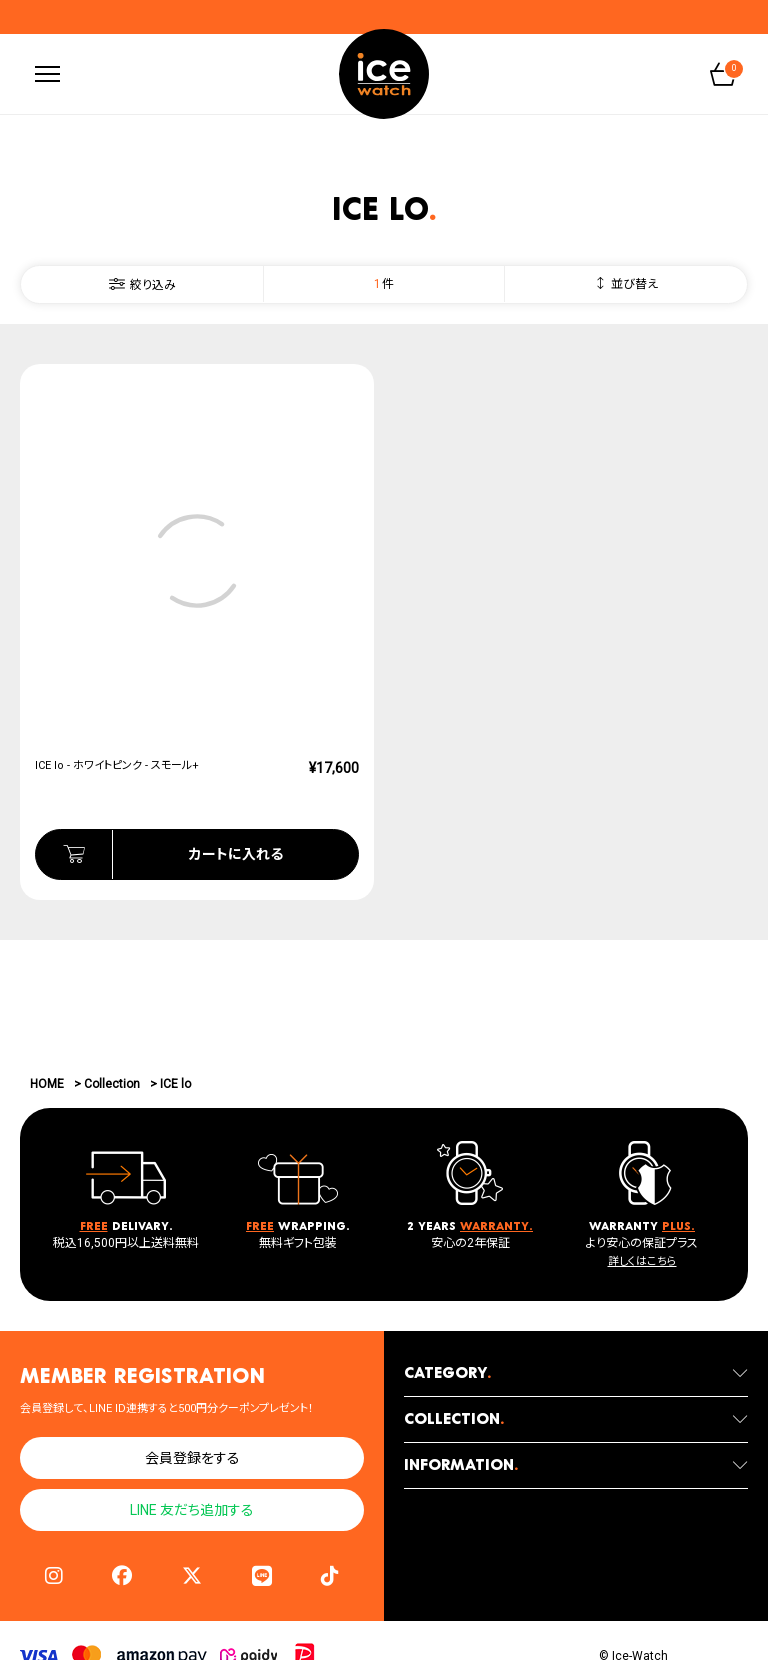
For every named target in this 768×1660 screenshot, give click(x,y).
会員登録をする (192, 1459)
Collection (112, 1084)
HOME (47, 1084)
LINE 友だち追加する (192, 1511)
